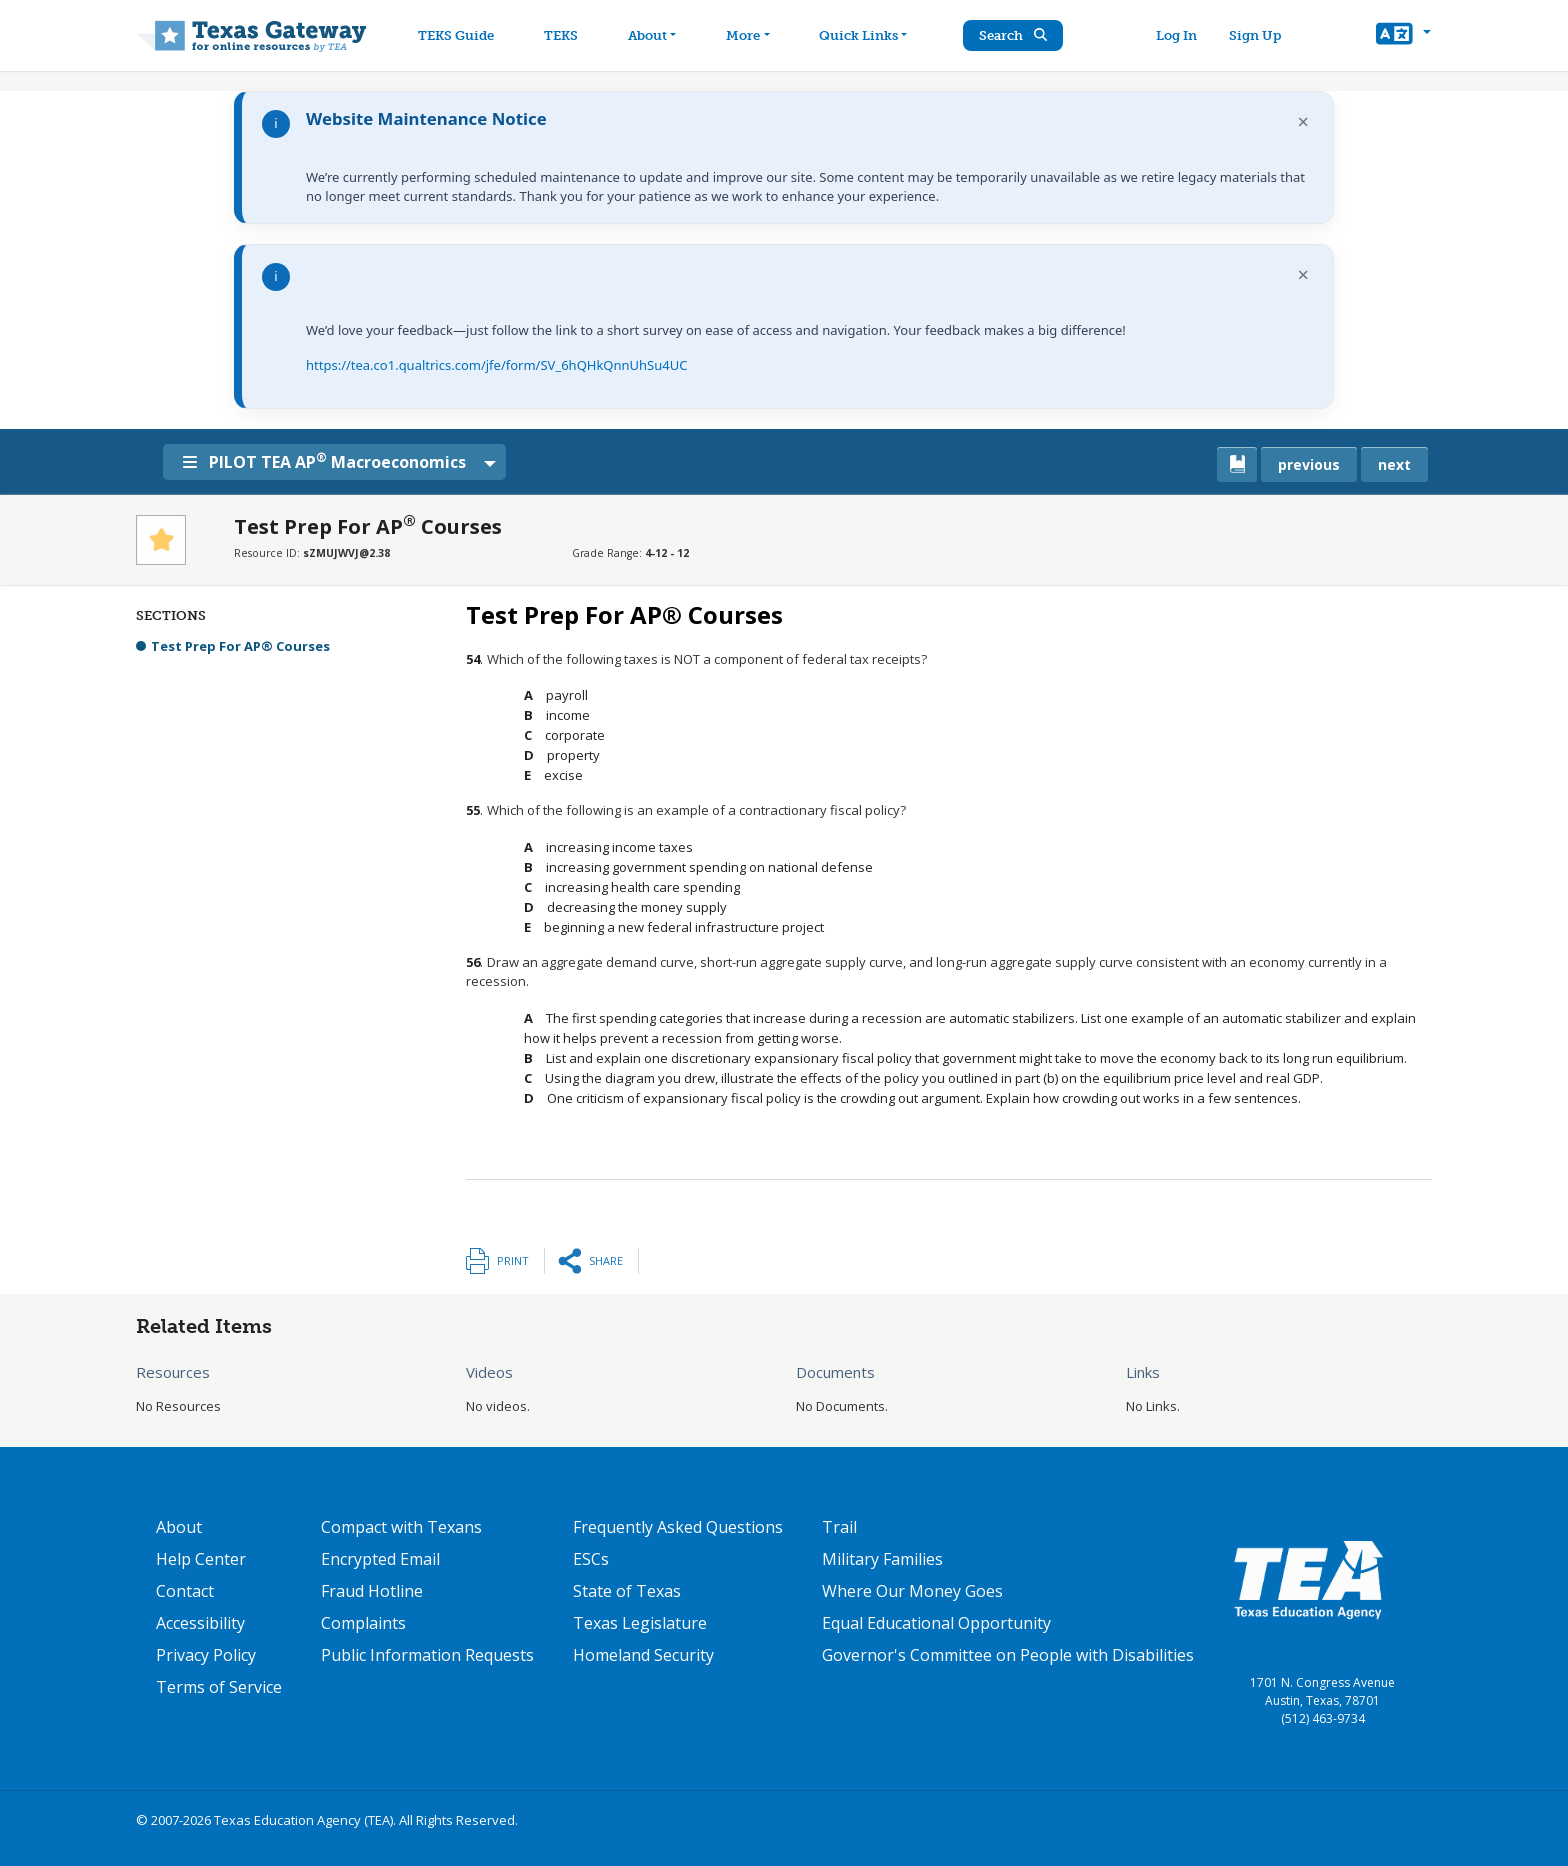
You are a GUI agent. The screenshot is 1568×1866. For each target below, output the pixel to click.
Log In (1179, 35)
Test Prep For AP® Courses (240, 646)
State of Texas (627, 1591)
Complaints (363, 1623)
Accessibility (200, 1623)
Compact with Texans (401, 1527)
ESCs (591, 1559)
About (179, 1527)
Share (606, 1260)
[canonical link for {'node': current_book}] (1237, 464)
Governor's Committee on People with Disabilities (1008, 1655)
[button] (1403, 36)
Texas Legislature (640, 1623)
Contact (185, 1591)
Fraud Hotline (372, 1591)
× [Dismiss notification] (1303, 121)
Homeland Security (643, 1655)
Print (513, 1260)
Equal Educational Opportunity (936, 1623)
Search (1019, 35)
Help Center (201, 1559)
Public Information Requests (427, 1655)
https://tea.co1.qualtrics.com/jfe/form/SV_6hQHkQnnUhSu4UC (496, 365)
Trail (839, 1527)
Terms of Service (219, 1687)
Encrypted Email (380, 1559)
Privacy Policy (206, 1655)
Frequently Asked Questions (678, 1527)
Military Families (882, 1559)
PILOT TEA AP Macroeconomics (330, 461)
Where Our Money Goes (912, 1591)
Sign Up (1258, 35)
